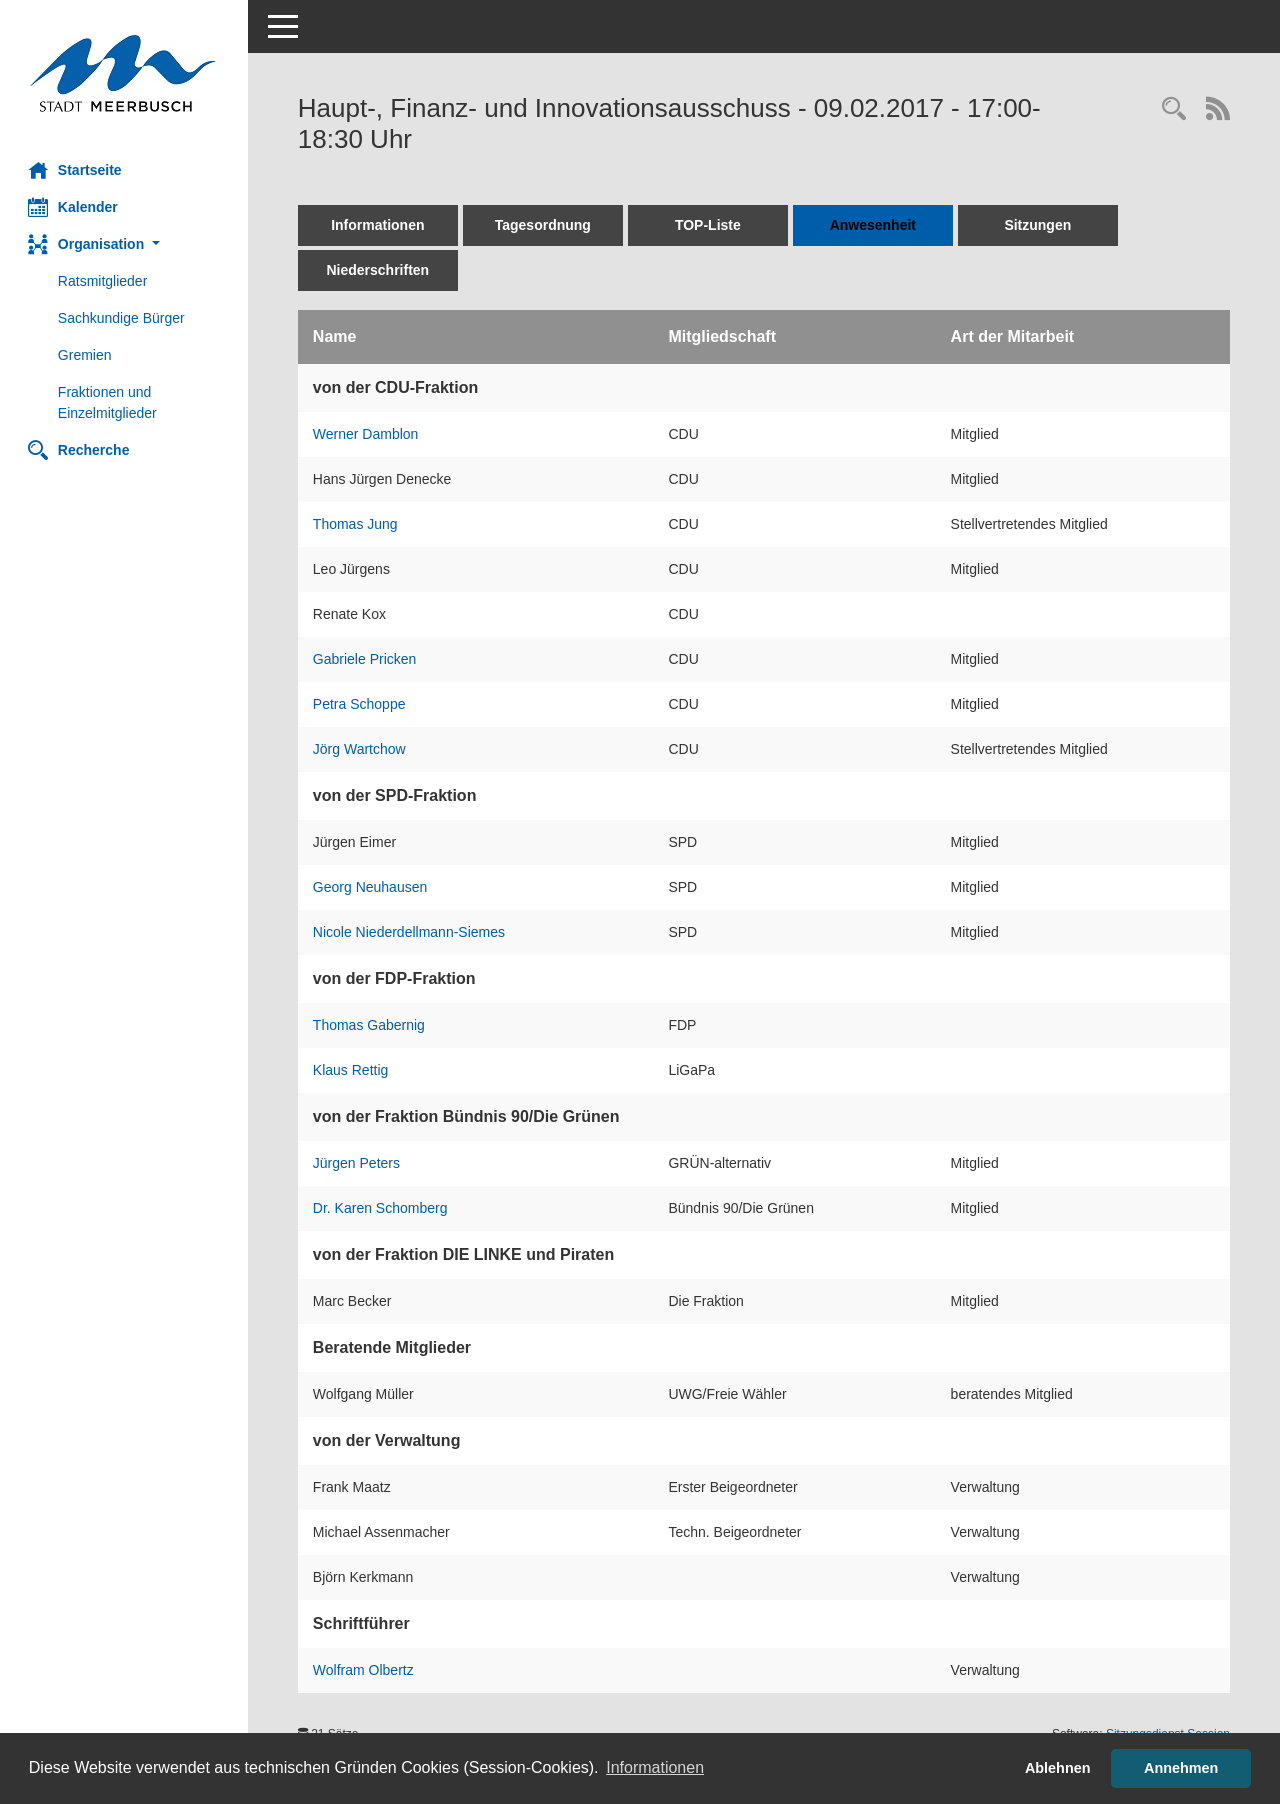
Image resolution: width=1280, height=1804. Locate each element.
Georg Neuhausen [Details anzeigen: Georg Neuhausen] (372, 887)
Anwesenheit (875, 225)
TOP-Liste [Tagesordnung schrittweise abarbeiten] (710, 225)
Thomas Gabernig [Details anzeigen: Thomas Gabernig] (371, 1025)
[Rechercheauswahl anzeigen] (1174, 110)
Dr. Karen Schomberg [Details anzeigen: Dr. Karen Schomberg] (382, 1208)
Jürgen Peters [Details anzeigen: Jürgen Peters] (358, 1163)
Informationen (379, 225)
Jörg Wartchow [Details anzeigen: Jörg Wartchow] (361, 749)
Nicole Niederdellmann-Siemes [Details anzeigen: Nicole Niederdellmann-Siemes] (411, 932)
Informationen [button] (655, 1767)
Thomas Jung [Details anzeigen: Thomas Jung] (357, 524)
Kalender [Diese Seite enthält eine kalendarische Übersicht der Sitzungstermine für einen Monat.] (75, 207)
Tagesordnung (545, 225)
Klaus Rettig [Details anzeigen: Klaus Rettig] (352, 1070)
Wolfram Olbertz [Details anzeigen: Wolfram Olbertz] (365, 1670)
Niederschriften (380, 270)
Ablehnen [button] (1058, 1768)
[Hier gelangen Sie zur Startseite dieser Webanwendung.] (125, 73)
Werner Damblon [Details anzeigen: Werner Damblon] (368, 434)
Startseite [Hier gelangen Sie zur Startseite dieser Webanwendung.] (77, 170)
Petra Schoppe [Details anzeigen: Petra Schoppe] (361, 704)
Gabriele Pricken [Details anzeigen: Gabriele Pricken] (367, 659)
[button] (125, 244)
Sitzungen (1040, 225)
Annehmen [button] (1181, 1768)
